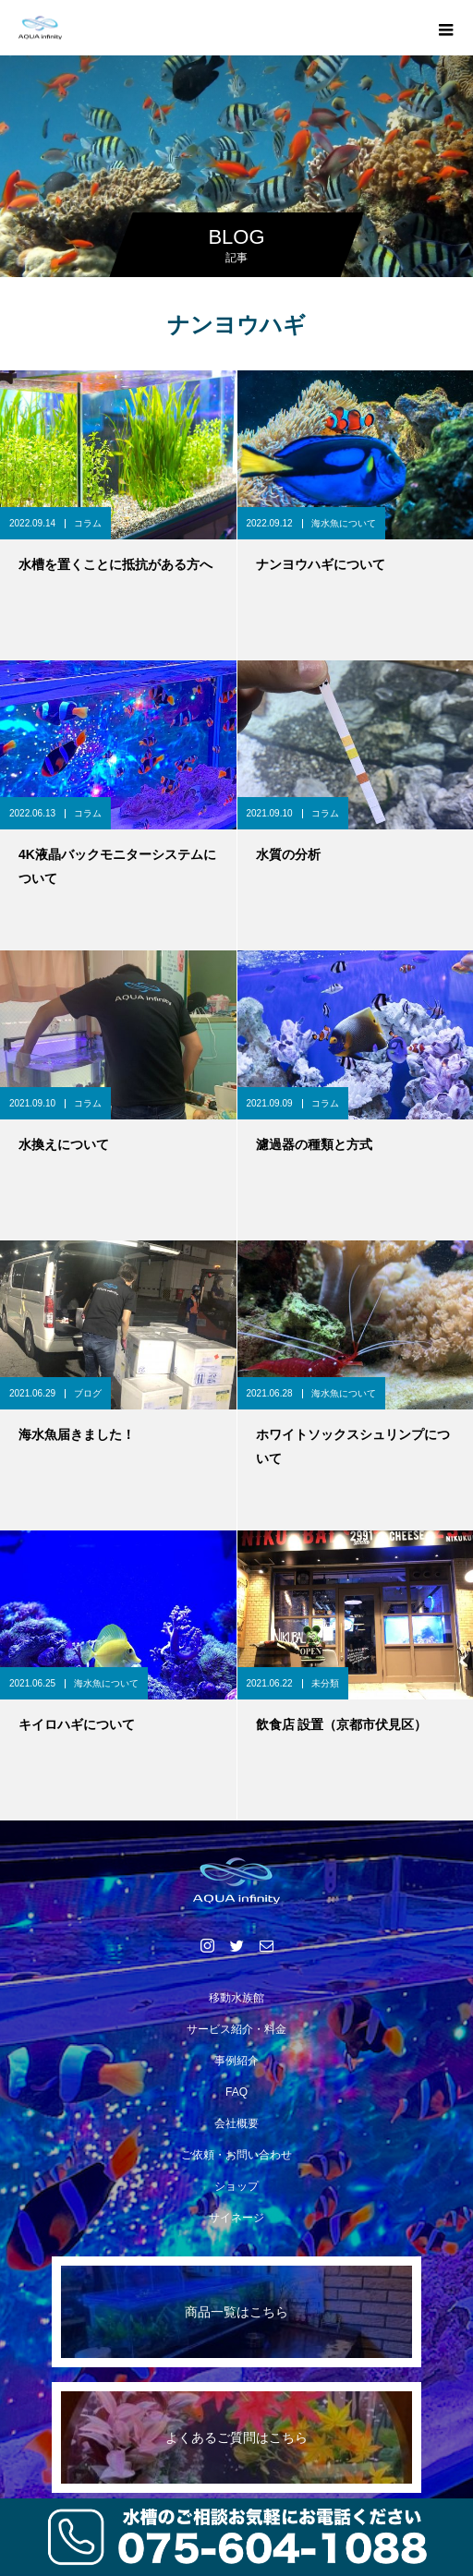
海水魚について (343, 523)
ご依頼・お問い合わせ (236, 2154)
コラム (88, 523)
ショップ (236, 2186)
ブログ (88, 1393)
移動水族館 (236, 1997)
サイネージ (236, 2217)
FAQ (236, 2092)
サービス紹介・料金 (236, 2029)
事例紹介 (236, 2060)
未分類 (325, 1683)
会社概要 (236, 2123)
